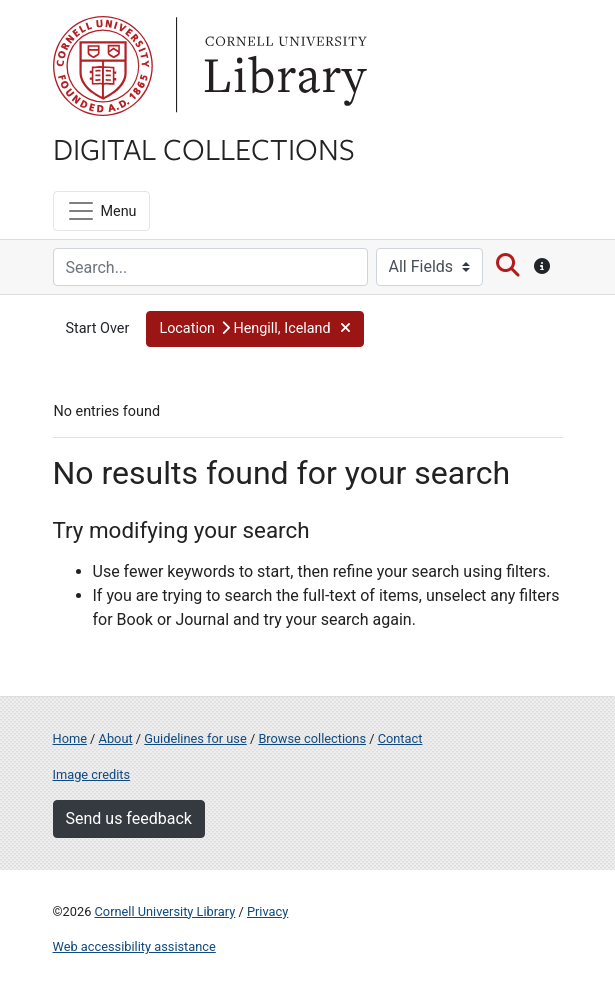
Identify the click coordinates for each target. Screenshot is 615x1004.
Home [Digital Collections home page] (70, 738)
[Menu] (101, 211)
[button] (255, 329)
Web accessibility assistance (134, 946)
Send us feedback (129, 818)
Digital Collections (204, 148)
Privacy (267, 911)
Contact (400, 738)
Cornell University (103, 66)
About (116, 738)
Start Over (98, 328)
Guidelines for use (195, 738)
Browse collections (312, 738)
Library (283, 66)
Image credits (92, 774)
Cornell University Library (165, 911)
